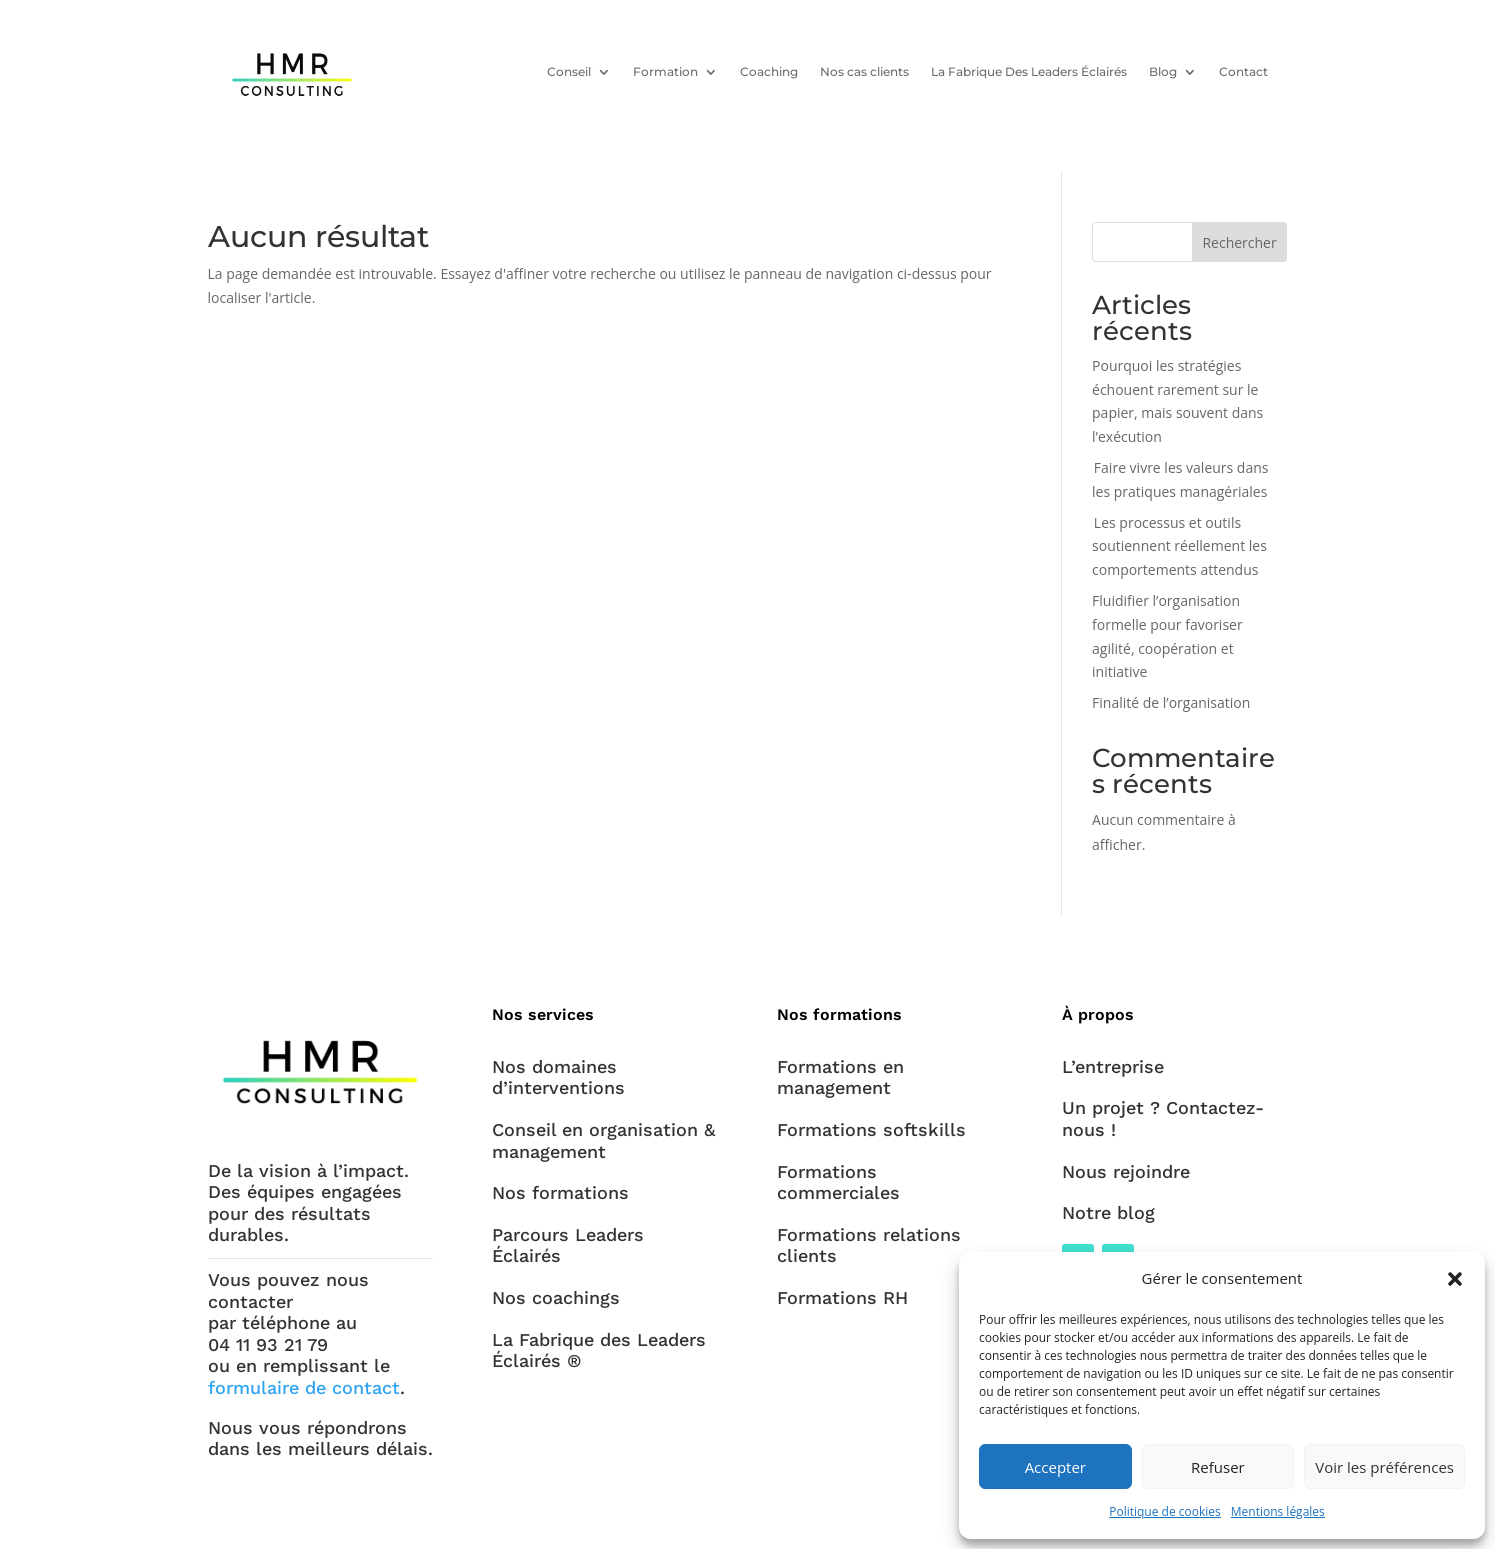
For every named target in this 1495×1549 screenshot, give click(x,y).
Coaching (768, 70)
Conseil (568, 70)
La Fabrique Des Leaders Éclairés (1028, 70)
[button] (1455, 1279)
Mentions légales (1278, 1511)
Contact (1242, 70)
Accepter (1055, 1467)
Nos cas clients (863, 70)
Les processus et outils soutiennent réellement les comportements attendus (1179, 546)
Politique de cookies (1165, 1511)
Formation (664, 70)
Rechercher (1239, 242)
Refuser (1218, 1467)
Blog (1162, 70)
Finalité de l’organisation (1171, 702)
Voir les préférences (1384, 1467)
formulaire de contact (304, 1387)
